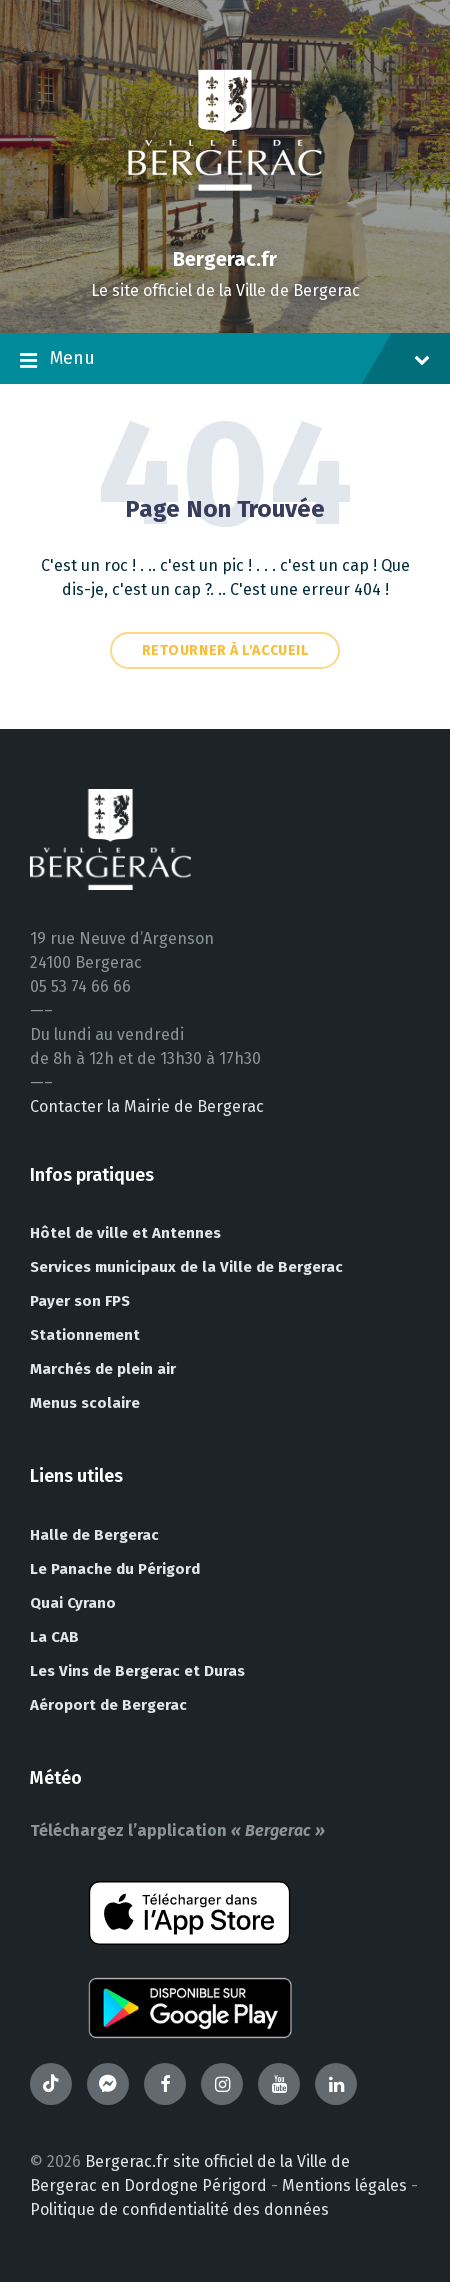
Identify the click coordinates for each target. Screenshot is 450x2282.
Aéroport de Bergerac (108, 1705)
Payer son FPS (80, 1301)
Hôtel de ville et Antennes (125, 1233)
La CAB (54, 1637)
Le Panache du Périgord (115, 1569)
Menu (225, 360)
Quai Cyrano (73, 1603)
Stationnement (85, 1335)
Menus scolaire (85, 1403)
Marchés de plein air (103, 1369)
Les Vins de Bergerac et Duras (137, 1671)
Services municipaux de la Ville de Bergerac (186, 1267)
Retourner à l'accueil (225, 650)
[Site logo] (225, 224)
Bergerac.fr (225, 259)
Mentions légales (344, 2185)
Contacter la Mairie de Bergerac (147, 1106)
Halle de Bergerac (94, 1535)
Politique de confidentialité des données (179, 2209)
